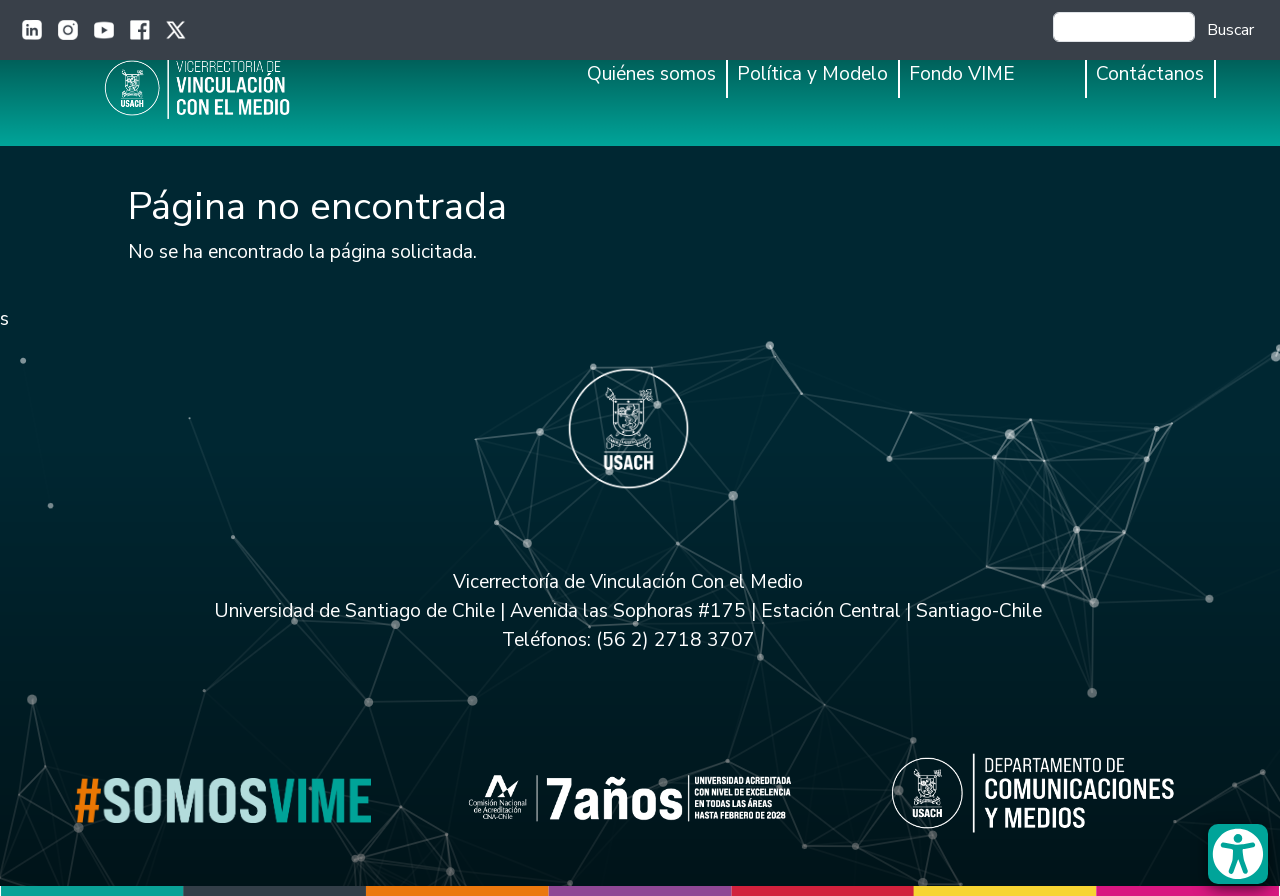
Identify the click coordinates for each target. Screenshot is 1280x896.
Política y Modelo (812, 74)
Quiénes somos (651, 74)
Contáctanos (1150, 74)
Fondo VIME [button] (962, 74)
